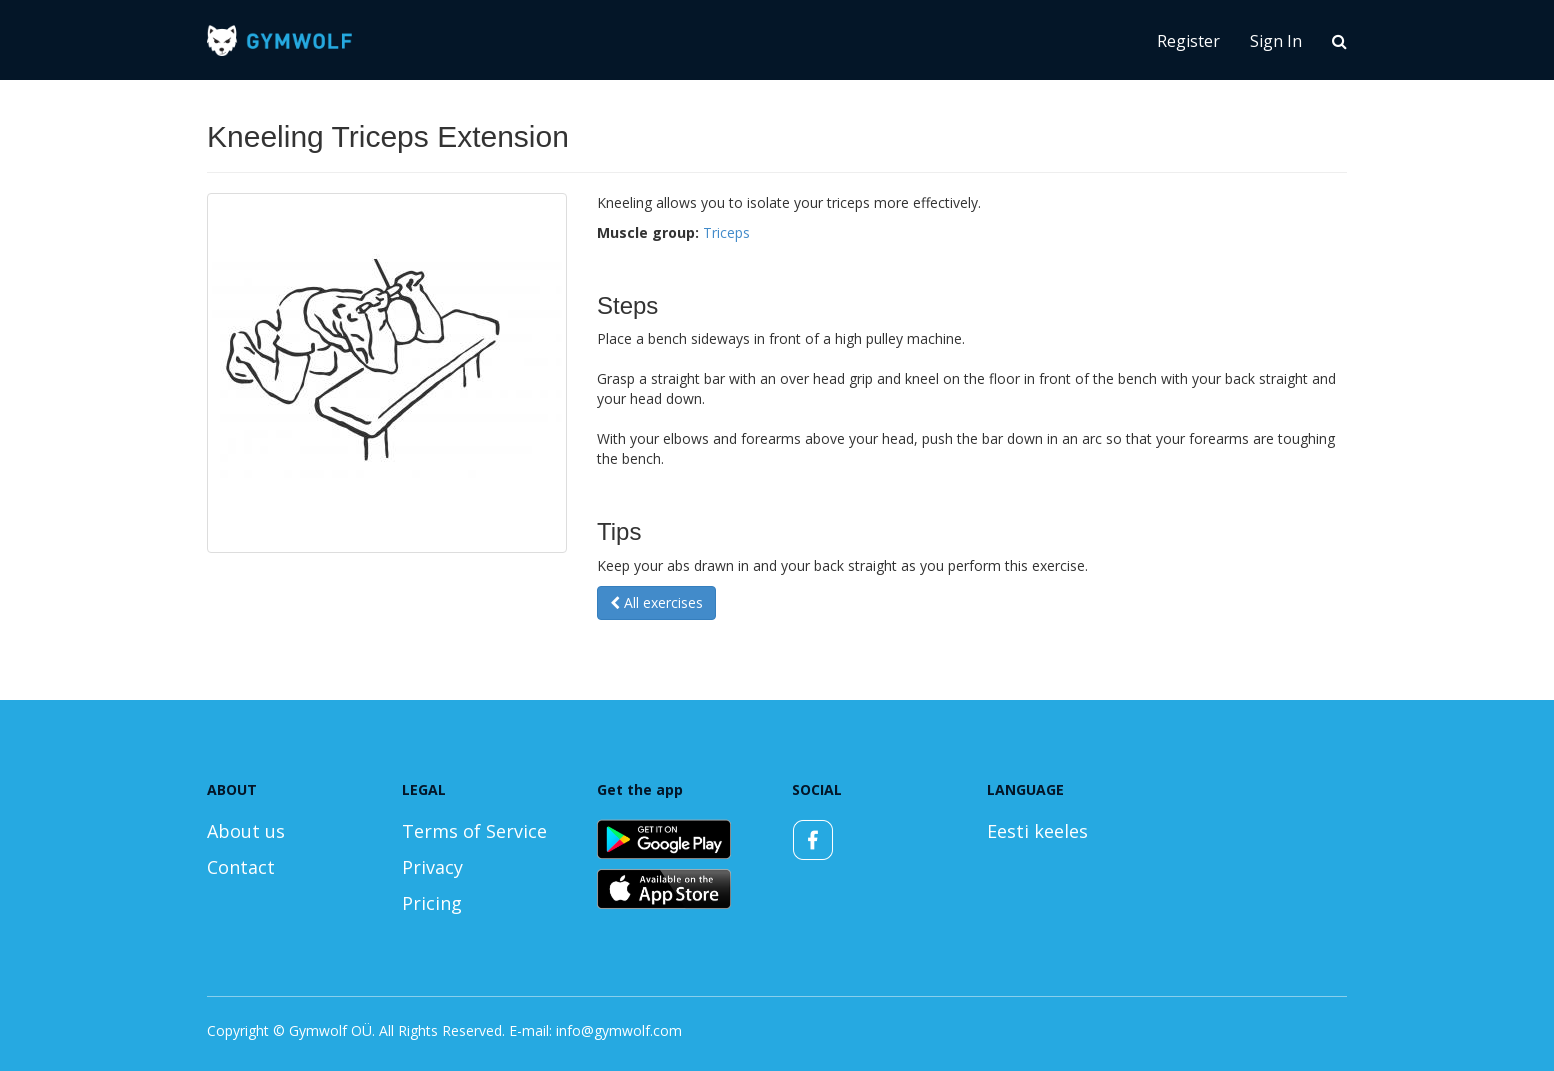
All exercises (656, 602)
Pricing (432, 903)
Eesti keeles (1037, 831)
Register (1188, 41)
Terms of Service (474, 831)
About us (246, 831)
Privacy (432, 867)
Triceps (726, 232)
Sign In (1276, 41)
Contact (241, 867)
